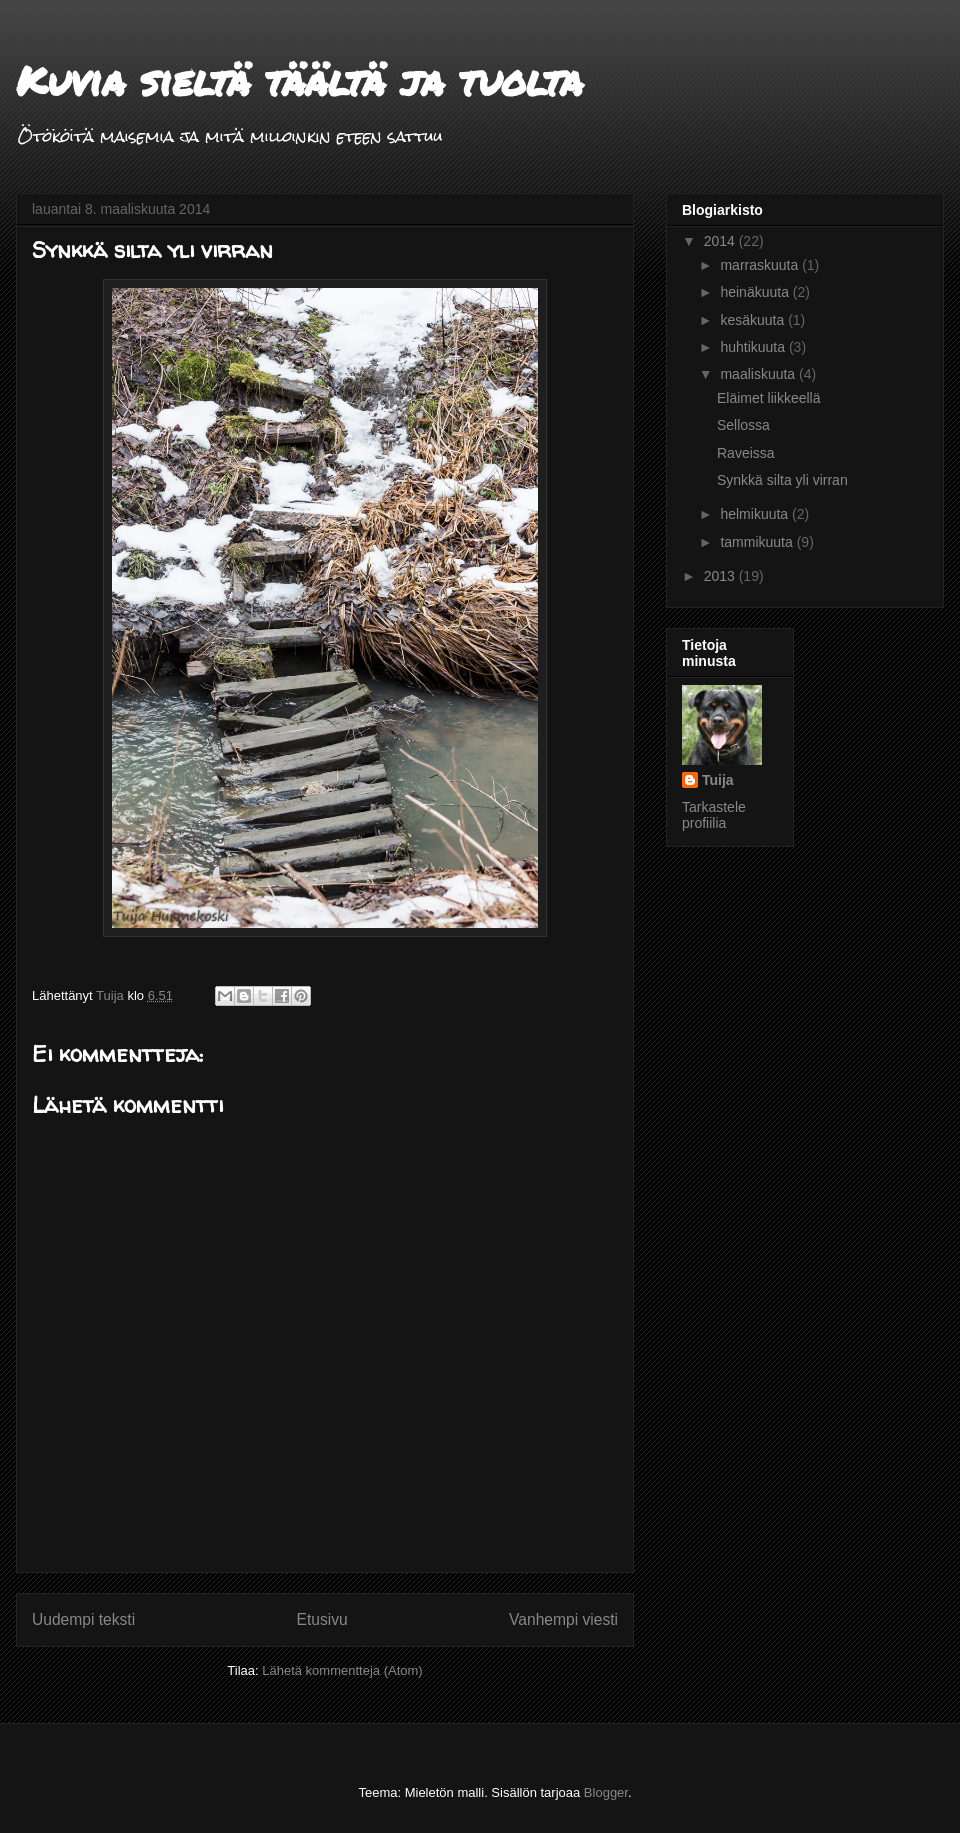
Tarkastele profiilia (714, 815)
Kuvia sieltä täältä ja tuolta (299, 80)
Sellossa (743, 425)
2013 (721, 576)
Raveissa (746, 453)
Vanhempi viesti (563, 1619)
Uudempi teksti (83, 1619)
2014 (721, 241)
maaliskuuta (759, 374)
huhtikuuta (754, 347)
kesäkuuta (754, 320)
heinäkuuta (756, 292)
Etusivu (322, 1619)
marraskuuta (761, 265)
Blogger (606, 1792)
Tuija (718, 780)
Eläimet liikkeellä (768, 398)
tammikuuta (758, 542)
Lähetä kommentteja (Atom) (342, 1670)
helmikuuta (756, 514)
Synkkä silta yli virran (782, 480)
